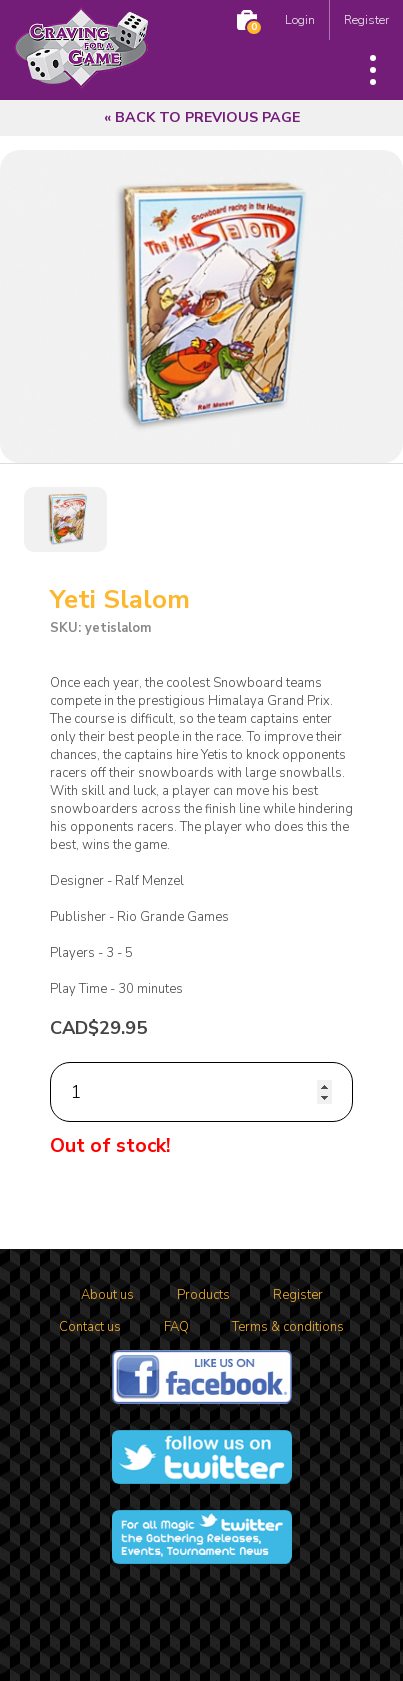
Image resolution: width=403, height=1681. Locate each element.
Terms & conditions (288, 1327)
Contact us (90, 1327)
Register (366, 19)
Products (203, 1295)
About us (107, 1295)
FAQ (176, 1327)
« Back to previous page (202, 117)
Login (300, 19)
